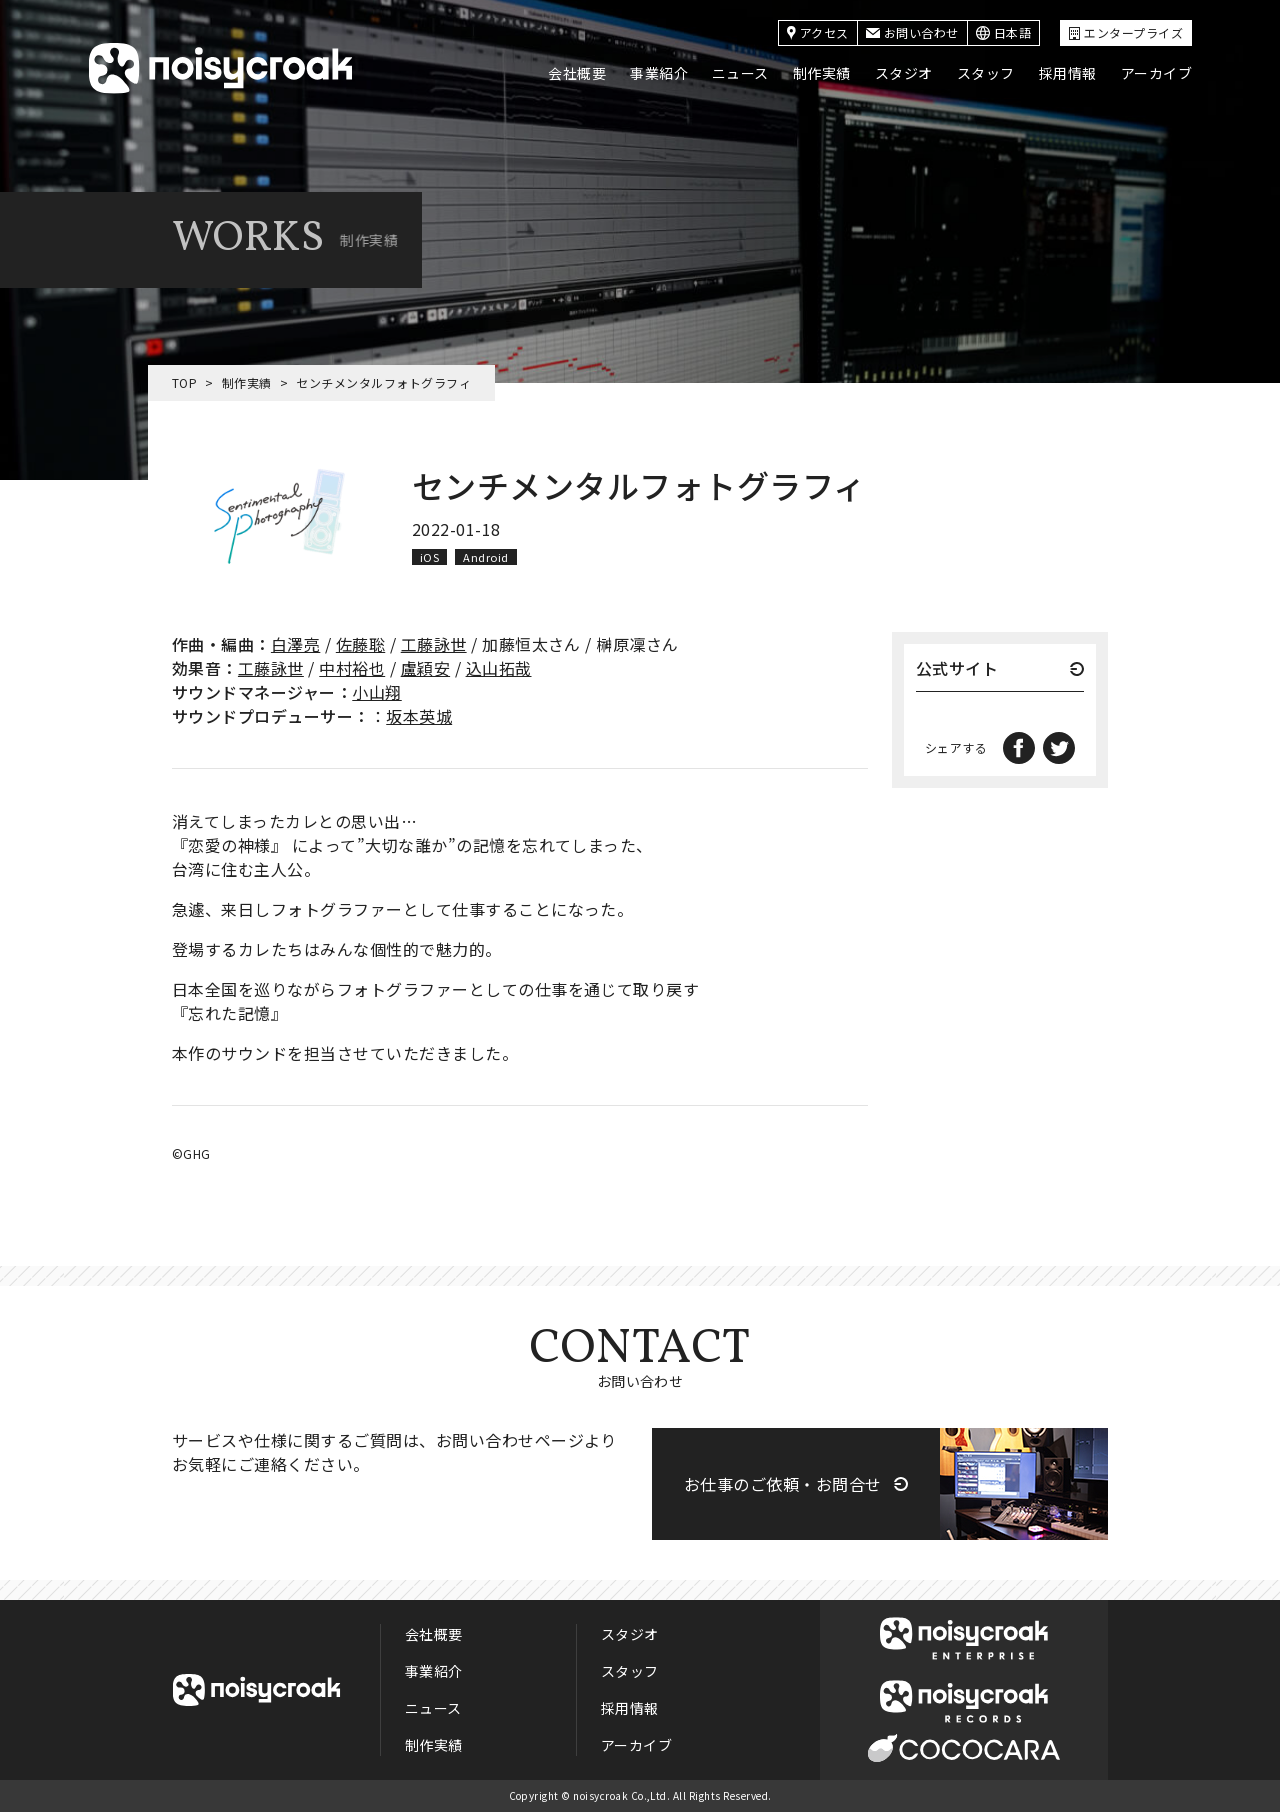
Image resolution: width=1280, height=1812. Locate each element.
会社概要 (577, 73)
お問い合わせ (912, 32)
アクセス (818, 32)
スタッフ (986, 73)
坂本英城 (419, 716)
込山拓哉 (499, 668)
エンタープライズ (1126, 32)
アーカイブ (1156, 73)
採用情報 (1068, 73)
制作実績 (822, 73)
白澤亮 (295, 644)
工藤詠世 (434, 644)
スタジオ (904, 73)
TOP (184, 382)
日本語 (1003, 32)
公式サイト (957, 670)
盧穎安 (425, 668)
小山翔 (376, 692)
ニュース (740, 73)
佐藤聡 (360, 644)
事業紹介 (659, 73)
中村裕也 (352, 668)
